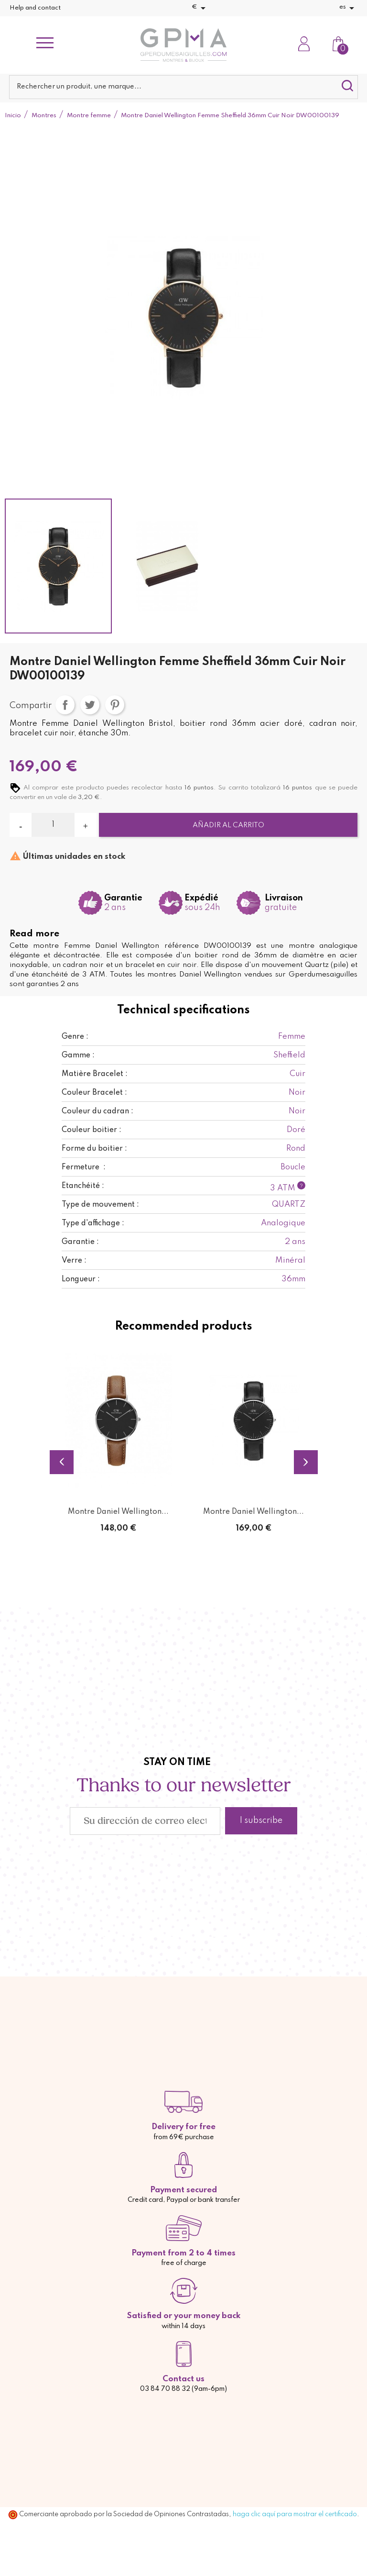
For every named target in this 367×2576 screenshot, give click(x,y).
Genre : (75, 1037)
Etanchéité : (83, 1186)
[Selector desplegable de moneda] (200, 8)
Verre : (74, 1261)
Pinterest (114, 704)
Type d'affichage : (93, 1223)
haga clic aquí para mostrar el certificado (295, 2514)
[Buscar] (183, 87)
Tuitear (89, 704)
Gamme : (78, 1055)
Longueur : (81, 1279)
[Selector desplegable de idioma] (348, 8)
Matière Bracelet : (95, 1074)
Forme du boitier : (94, 1149)
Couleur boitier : (91, 1130)
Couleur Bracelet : (94, 1093)
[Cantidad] (53, 824)
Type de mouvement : (100, 1205)
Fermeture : (84, 1167)
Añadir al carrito (228, 825)
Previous (62, 1462)
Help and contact (35, 8)
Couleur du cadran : (97, 1111)
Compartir (65, 704)
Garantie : (80, 1242)
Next (306, 1462)
